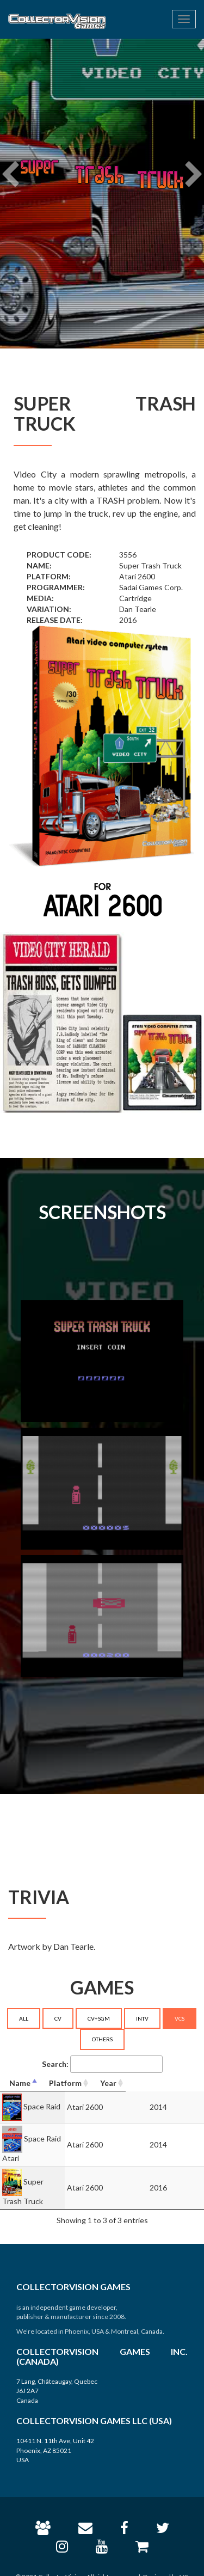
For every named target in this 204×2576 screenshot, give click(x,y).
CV (57, 2018)
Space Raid (41, 2105)
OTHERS (102, 2039)
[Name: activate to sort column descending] (45, 2083)
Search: (102, 2064)
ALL (23, 2018)
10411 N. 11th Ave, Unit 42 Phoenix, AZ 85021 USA (55, 2428)
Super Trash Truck (54, 2170)
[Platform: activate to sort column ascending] (124, 2083)
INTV (142, 2018)
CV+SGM (99, 2018)
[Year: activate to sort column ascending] (181, 2083)
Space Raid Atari (51, 2138)
